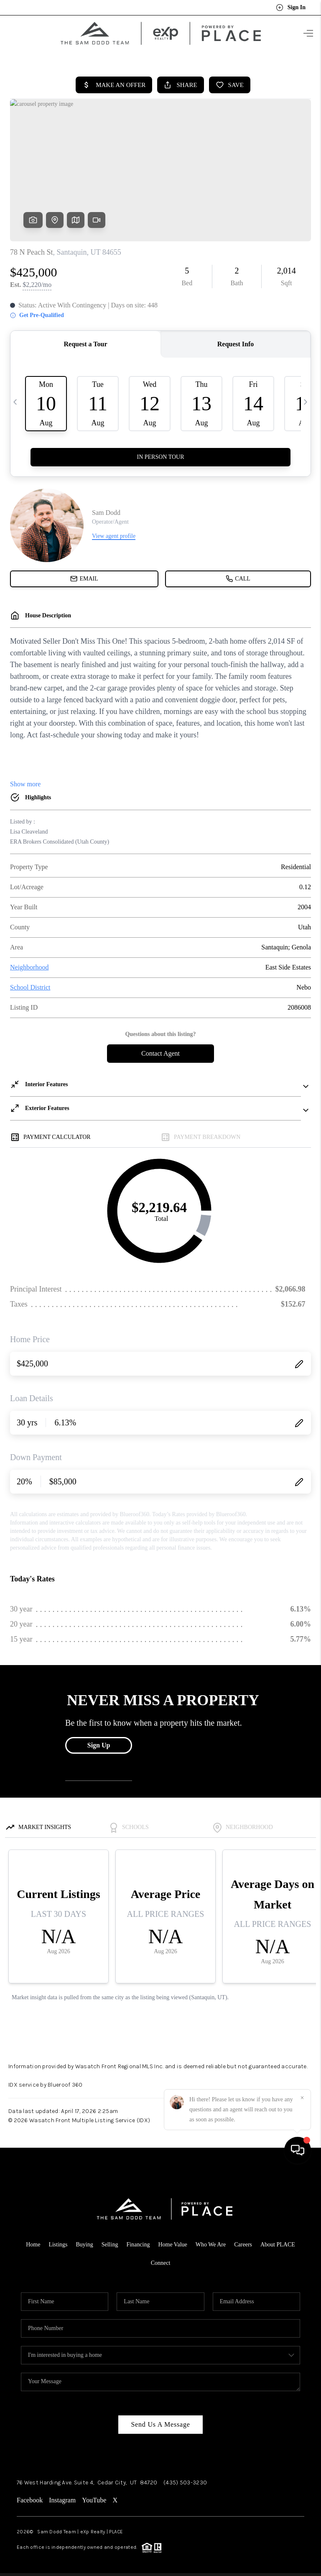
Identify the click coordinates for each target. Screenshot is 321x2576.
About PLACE (277, 2241)
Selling (110, 2241)
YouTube (94, 2496)
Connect (161, 2259)
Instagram (62, 2496)
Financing (138, 2241)
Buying (84, 2241)
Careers (243, 2241)
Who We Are (211, 2241)
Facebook (30, 2496)
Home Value (172, 2241)
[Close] (302, 2500)
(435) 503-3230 (185, 2479)
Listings (57, 2241)
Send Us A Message (160, 2421)
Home (33, 2241)
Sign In (291, 7)
